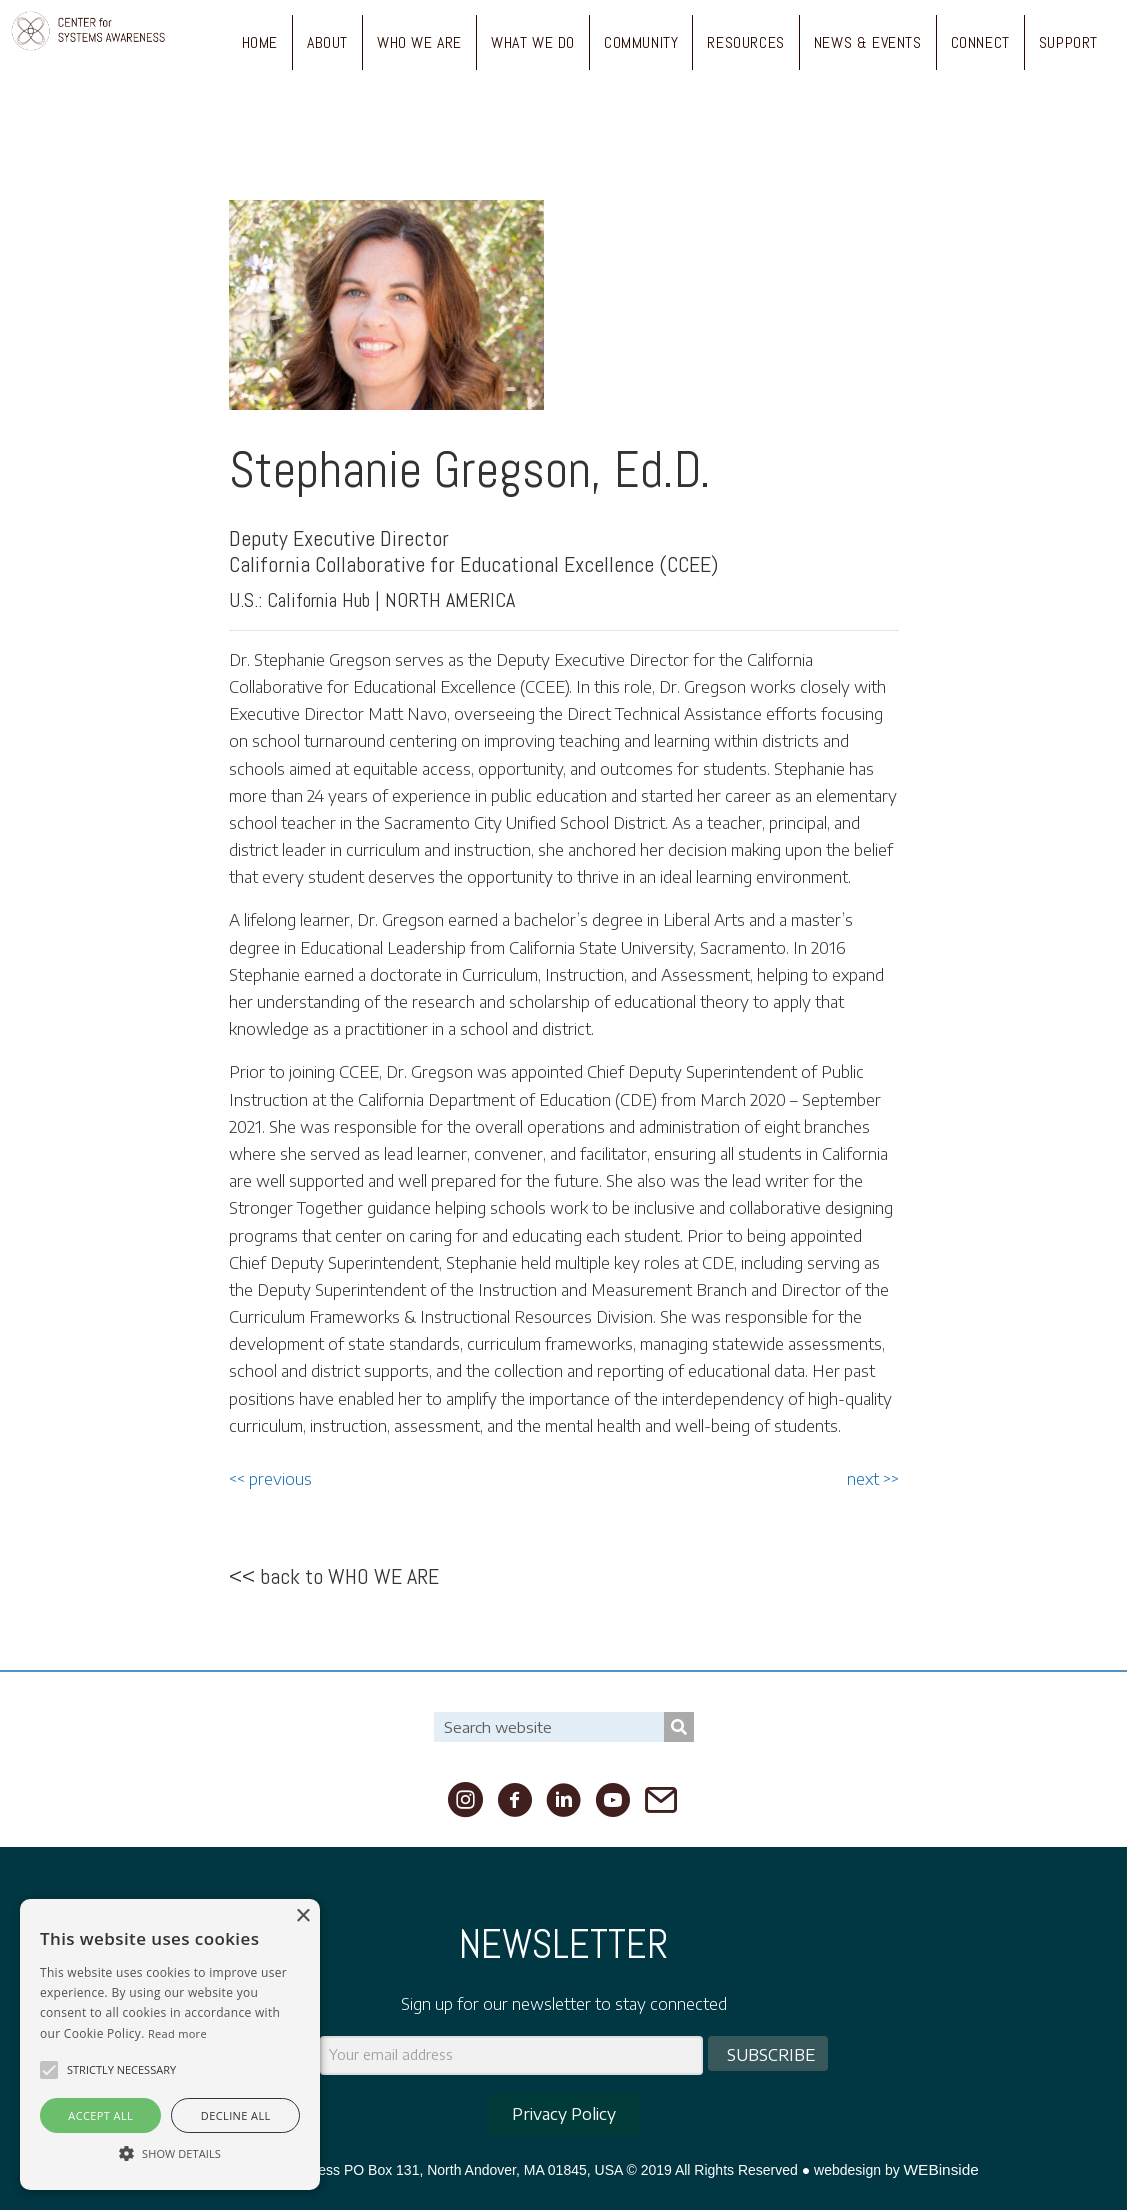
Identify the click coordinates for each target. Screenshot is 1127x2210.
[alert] (170, 2044)
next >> (873, 1479)
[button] (49, 2070)
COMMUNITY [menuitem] (641, 42)
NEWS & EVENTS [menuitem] (868, 42)
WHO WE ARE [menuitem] (419, 42)
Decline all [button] (236, 2115)
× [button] (302, 1916)
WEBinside (941, 2169)
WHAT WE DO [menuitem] (533, 42)
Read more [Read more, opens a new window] (177, 2033)
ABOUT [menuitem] (327, 42)
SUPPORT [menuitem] (1068, 42)
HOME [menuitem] (260, 42)
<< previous (270, 1479)
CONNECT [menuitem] (980, 42)
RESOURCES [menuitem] (745, 42)
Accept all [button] (100, 2115)
